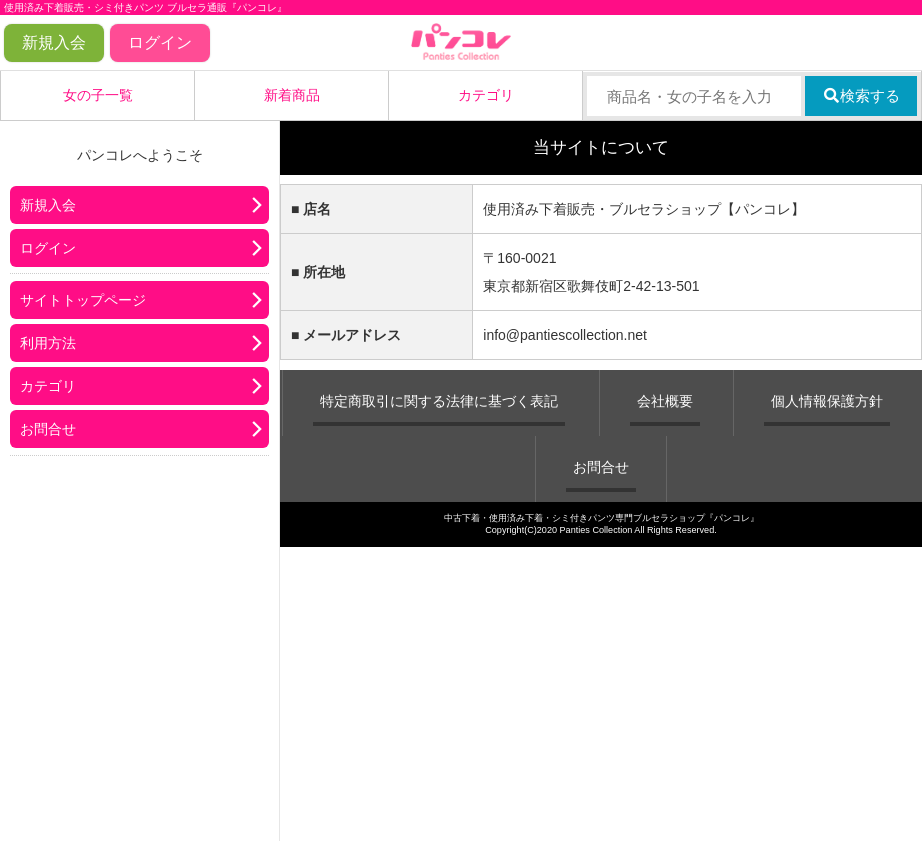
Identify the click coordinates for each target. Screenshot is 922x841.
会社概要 (665, 401)
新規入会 (54, 42)
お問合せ (48, 429)
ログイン (160, 42)
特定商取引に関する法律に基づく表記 (439, 401)
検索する (861, 95)
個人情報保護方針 (827, 401)
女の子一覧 (98, 95)
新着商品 (292, 95)
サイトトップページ (83, 300)
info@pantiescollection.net (565, 335)
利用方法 (48, 343)
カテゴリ (486, 95)
